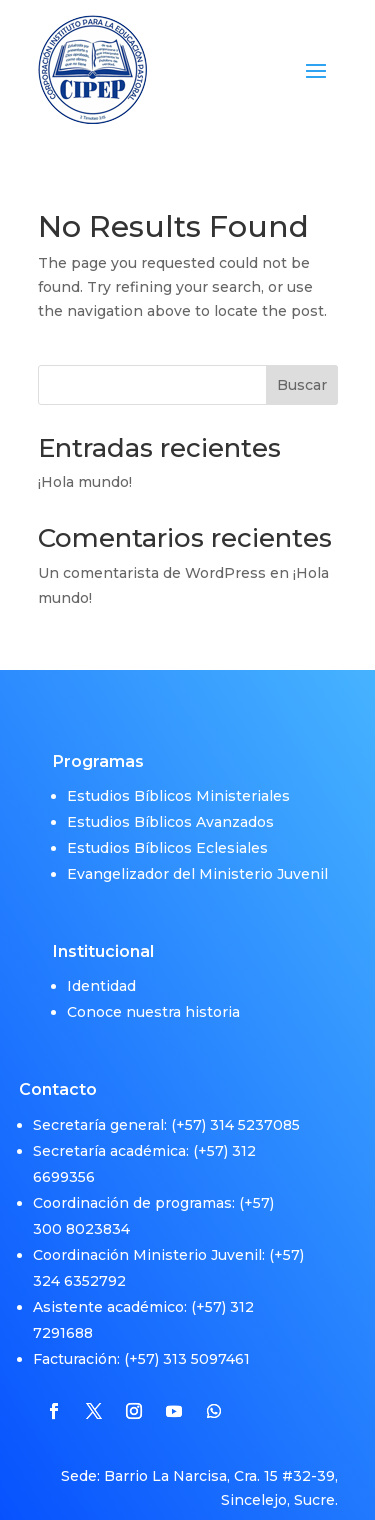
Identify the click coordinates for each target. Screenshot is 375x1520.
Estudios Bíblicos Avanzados (170, 794)
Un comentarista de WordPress (152, 573)
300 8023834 (81, 1200)
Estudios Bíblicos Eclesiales (167, 820)
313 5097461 (206, 1330)
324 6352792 (79, 1252)
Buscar (302, 385)
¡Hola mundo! (85, 482)
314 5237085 (255, 1096)
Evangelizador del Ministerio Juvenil (197, 846)
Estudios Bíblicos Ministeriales (178, 768)
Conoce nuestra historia (153, 984)
